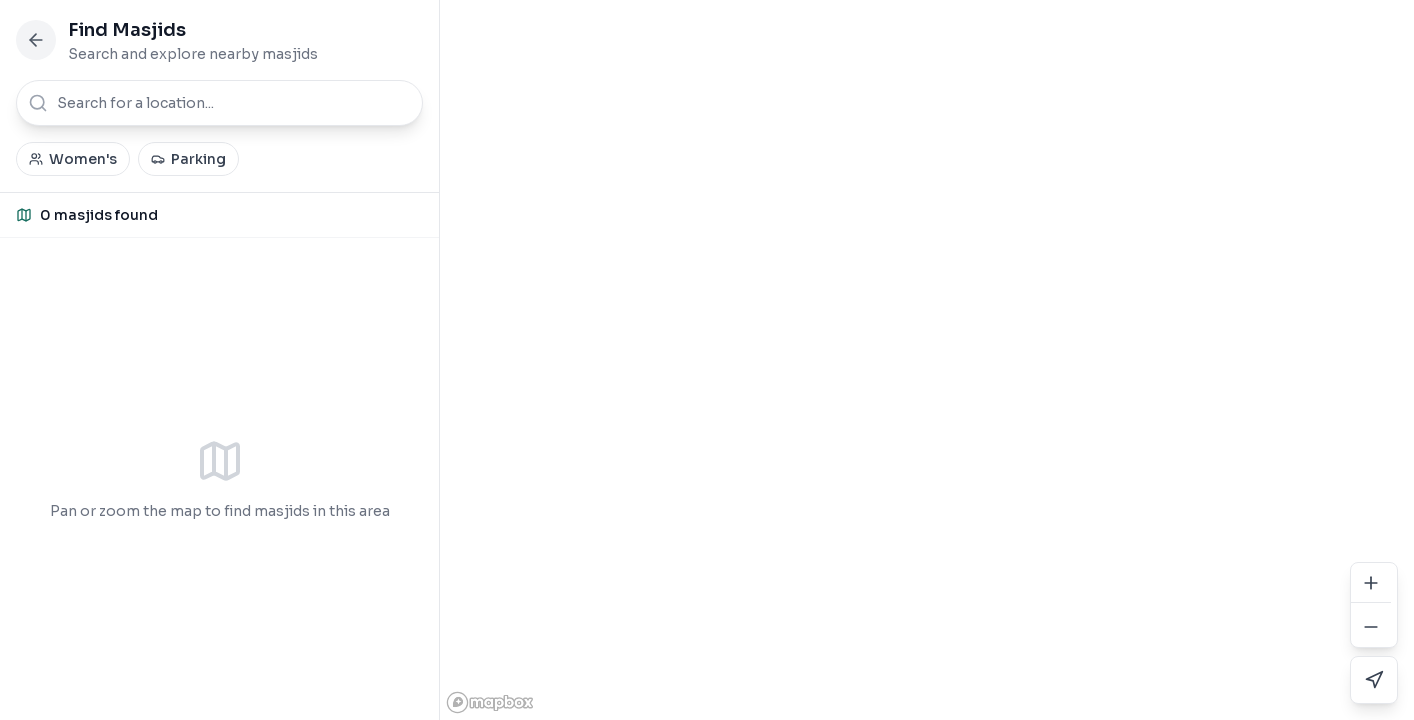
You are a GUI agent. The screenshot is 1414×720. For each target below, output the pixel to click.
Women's (73, 159)
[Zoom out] (1371, 627)
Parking (188, 159)
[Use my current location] (1374, 680)
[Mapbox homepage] (490, 702)
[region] (927, 360)
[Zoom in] (1371, 583)
